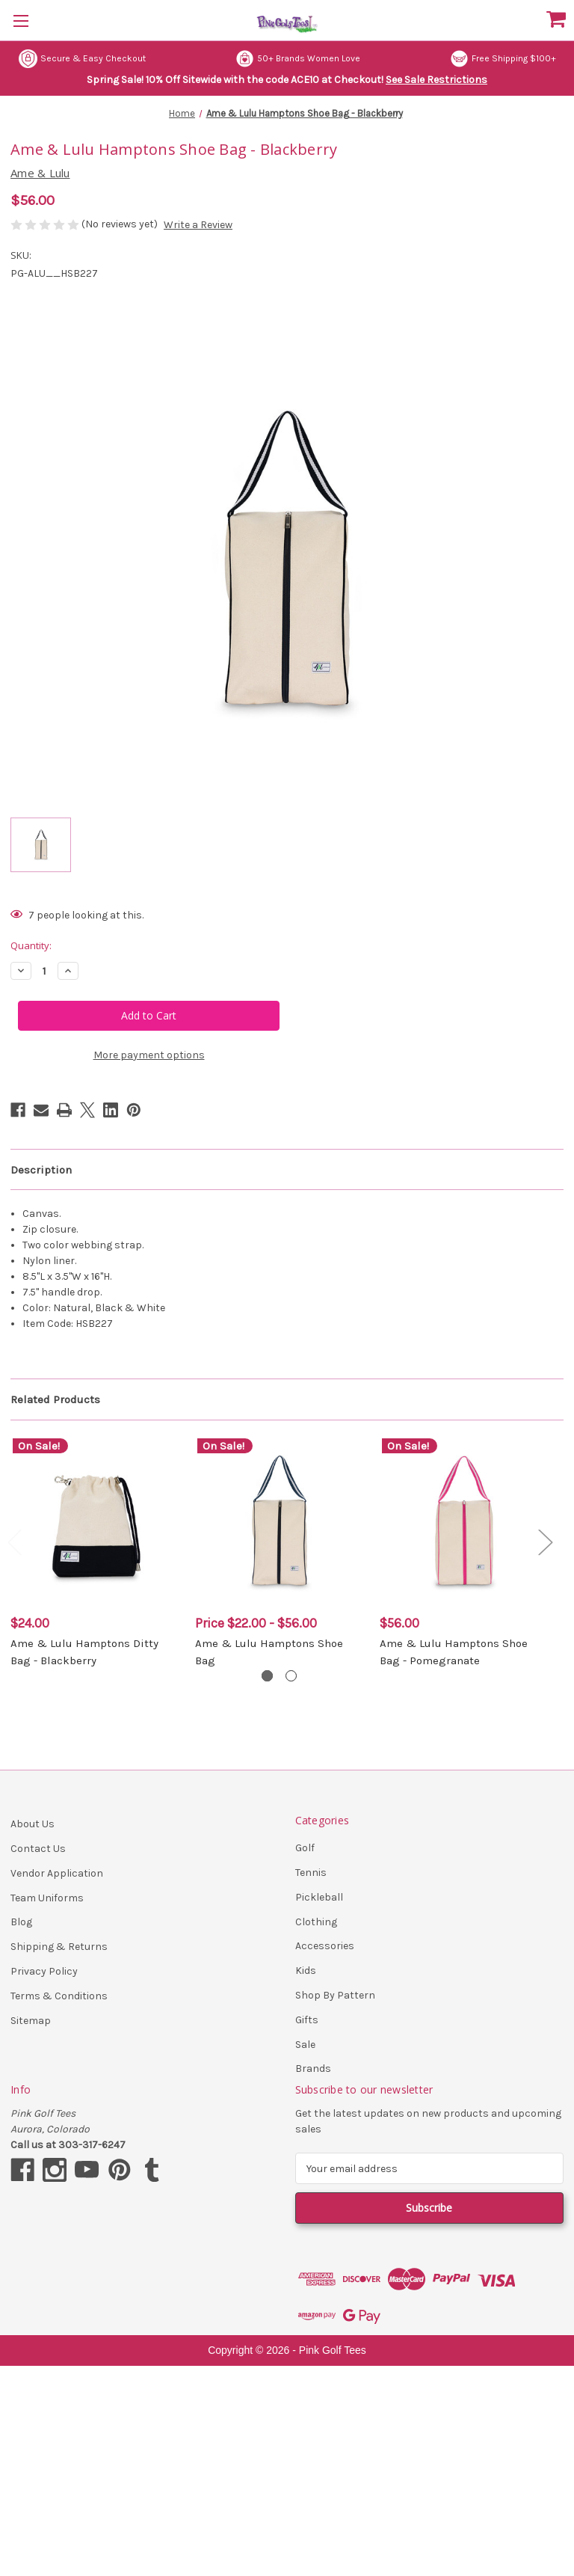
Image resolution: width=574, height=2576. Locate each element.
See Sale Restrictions (436, 79)
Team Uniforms (47, 1898)
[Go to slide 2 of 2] (291, 1675)
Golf (305, 1847)
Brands (313, 2068)
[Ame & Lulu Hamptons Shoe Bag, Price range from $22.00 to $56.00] (279, 1520)
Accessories (324, 1945)
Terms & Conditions (59, 1996)
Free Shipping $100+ (503, 58)
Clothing (316, 1922)
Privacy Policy (44, 1971)
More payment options (149, 1055)
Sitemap (30, 2020)
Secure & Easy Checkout (82, 58)
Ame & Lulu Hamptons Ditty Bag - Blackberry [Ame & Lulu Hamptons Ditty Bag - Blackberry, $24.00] (84, 1652)
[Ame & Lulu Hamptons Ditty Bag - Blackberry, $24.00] (95, 1520)
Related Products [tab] (55, 1399)
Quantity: (31, 945)
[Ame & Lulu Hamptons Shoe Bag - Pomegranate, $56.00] (464, 1520)
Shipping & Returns (59, 1946)
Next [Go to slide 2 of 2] (545, 1541)
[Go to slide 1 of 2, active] (267, 1675)
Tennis (311, 1872)
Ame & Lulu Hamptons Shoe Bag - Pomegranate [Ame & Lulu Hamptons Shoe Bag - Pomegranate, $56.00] (454, 1652)
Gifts (306, 2020)
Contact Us (38, 1848)
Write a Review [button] (198, 224)
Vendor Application (56, 1873)
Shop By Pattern (335, 1995)
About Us (32, 1824)
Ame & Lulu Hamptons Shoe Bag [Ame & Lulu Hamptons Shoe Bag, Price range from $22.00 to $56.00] (269, 1652)
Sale (305, 2044)
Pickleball (319, 1897)
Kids (305, 1970)
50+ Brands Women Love (297, 58)
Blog (21, 1922)
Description (41, 1170)
